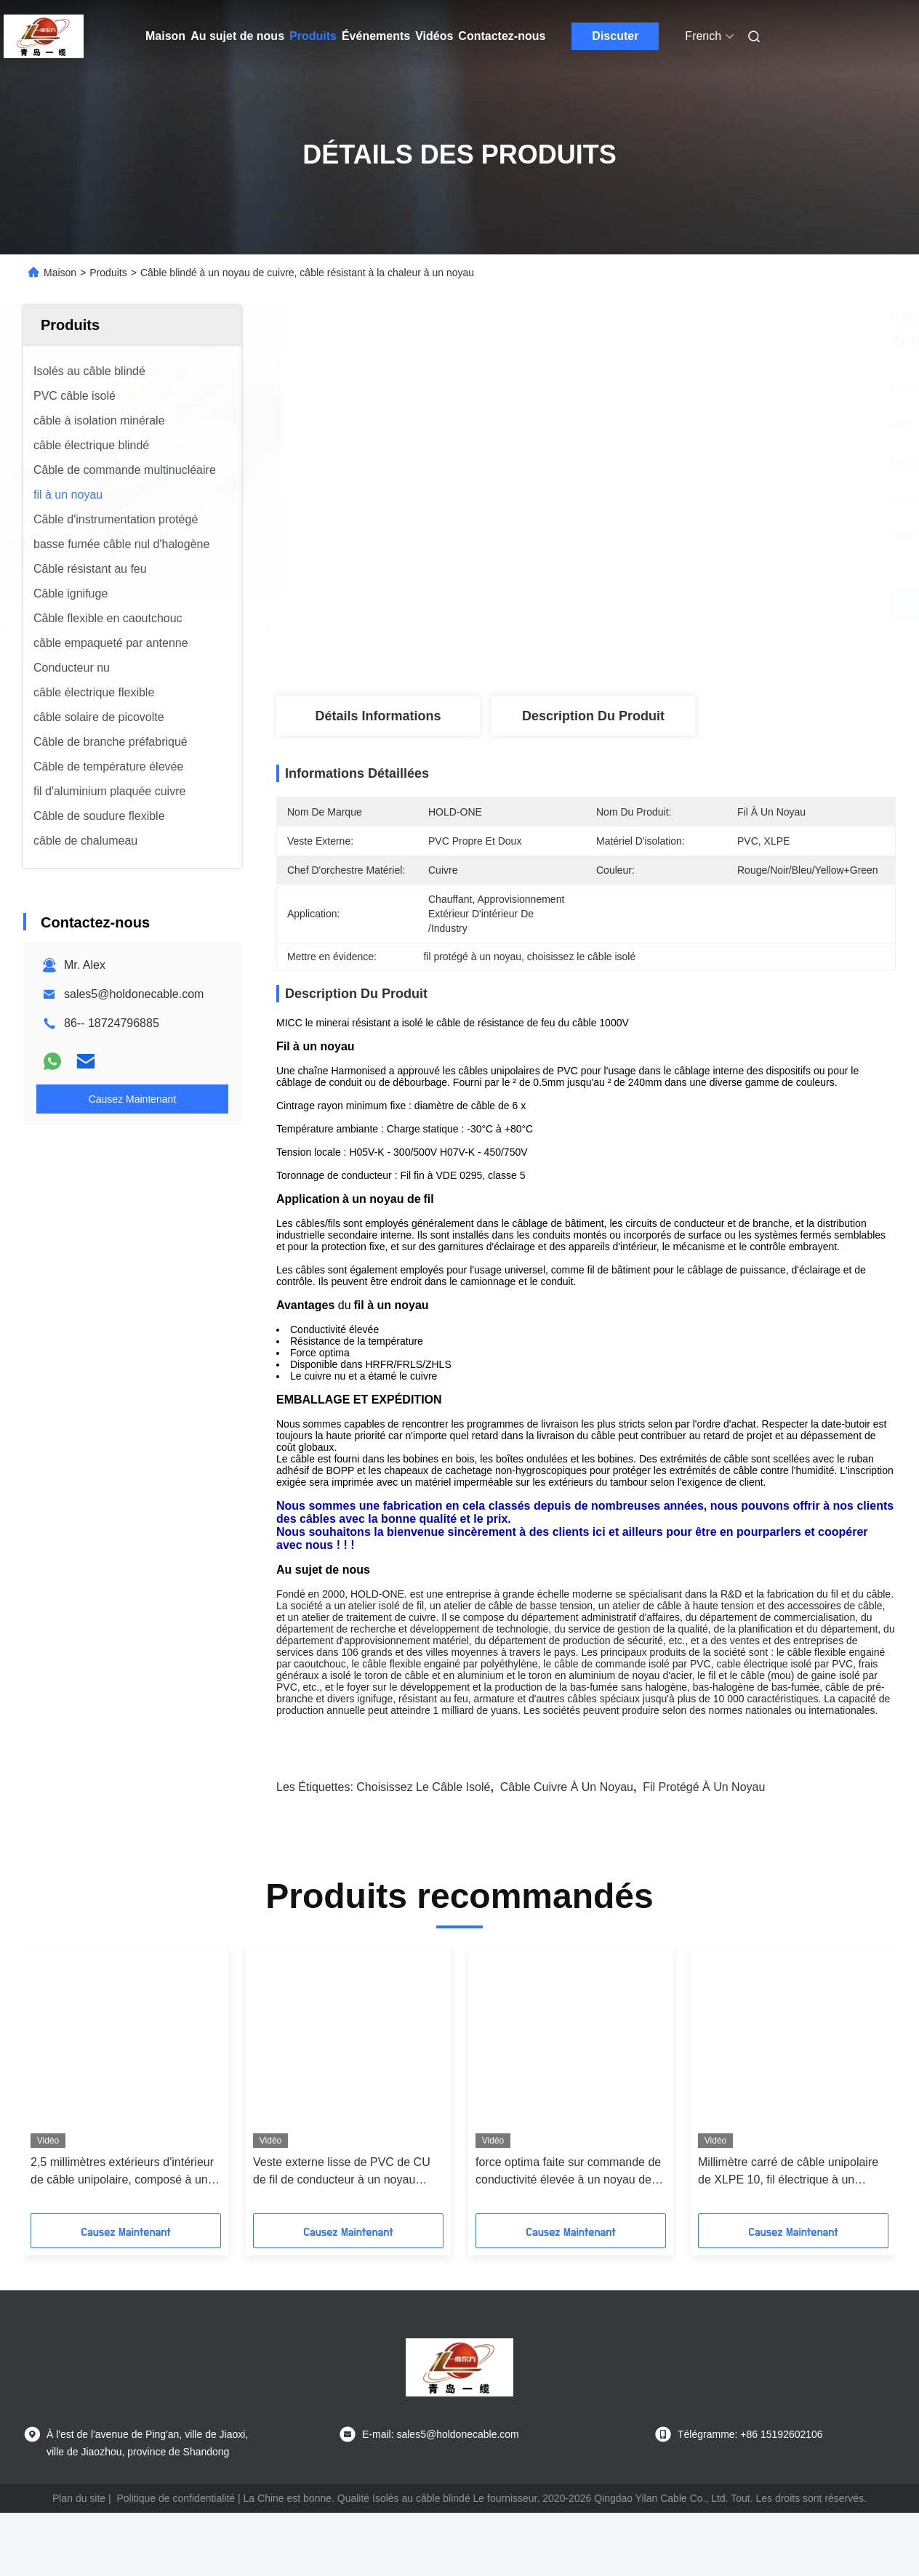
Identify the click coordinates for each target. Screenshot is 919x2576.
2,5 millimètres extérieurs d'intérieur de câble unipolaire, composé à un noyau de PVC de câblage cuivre (122, 2172)
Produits (313, 36)
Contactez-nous (501, 36)
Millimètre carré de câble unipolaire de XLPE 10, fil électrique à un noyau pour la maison (788, 2172)
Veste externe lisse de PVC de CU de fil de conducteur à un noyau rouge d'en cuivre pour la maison (341, 2172)
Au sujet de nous (237, 36)
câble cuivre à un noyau (566, 1787)
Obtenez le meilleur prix (663, 605)
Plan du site (78, 2498)
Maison (165, 36)
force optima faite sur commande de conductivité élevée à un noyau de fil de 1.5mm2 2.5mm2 (569, 2172)
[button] (91, 2084)
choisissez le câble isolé (423, 1787)
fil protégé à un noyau (704, 1787)
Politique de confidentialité (175, 2498)
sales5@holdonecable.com (134, 994)
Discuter (615, 36)
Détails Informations (378, 716)
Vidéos (434, 36)
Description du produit (593, 716)
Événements (376, 36)
